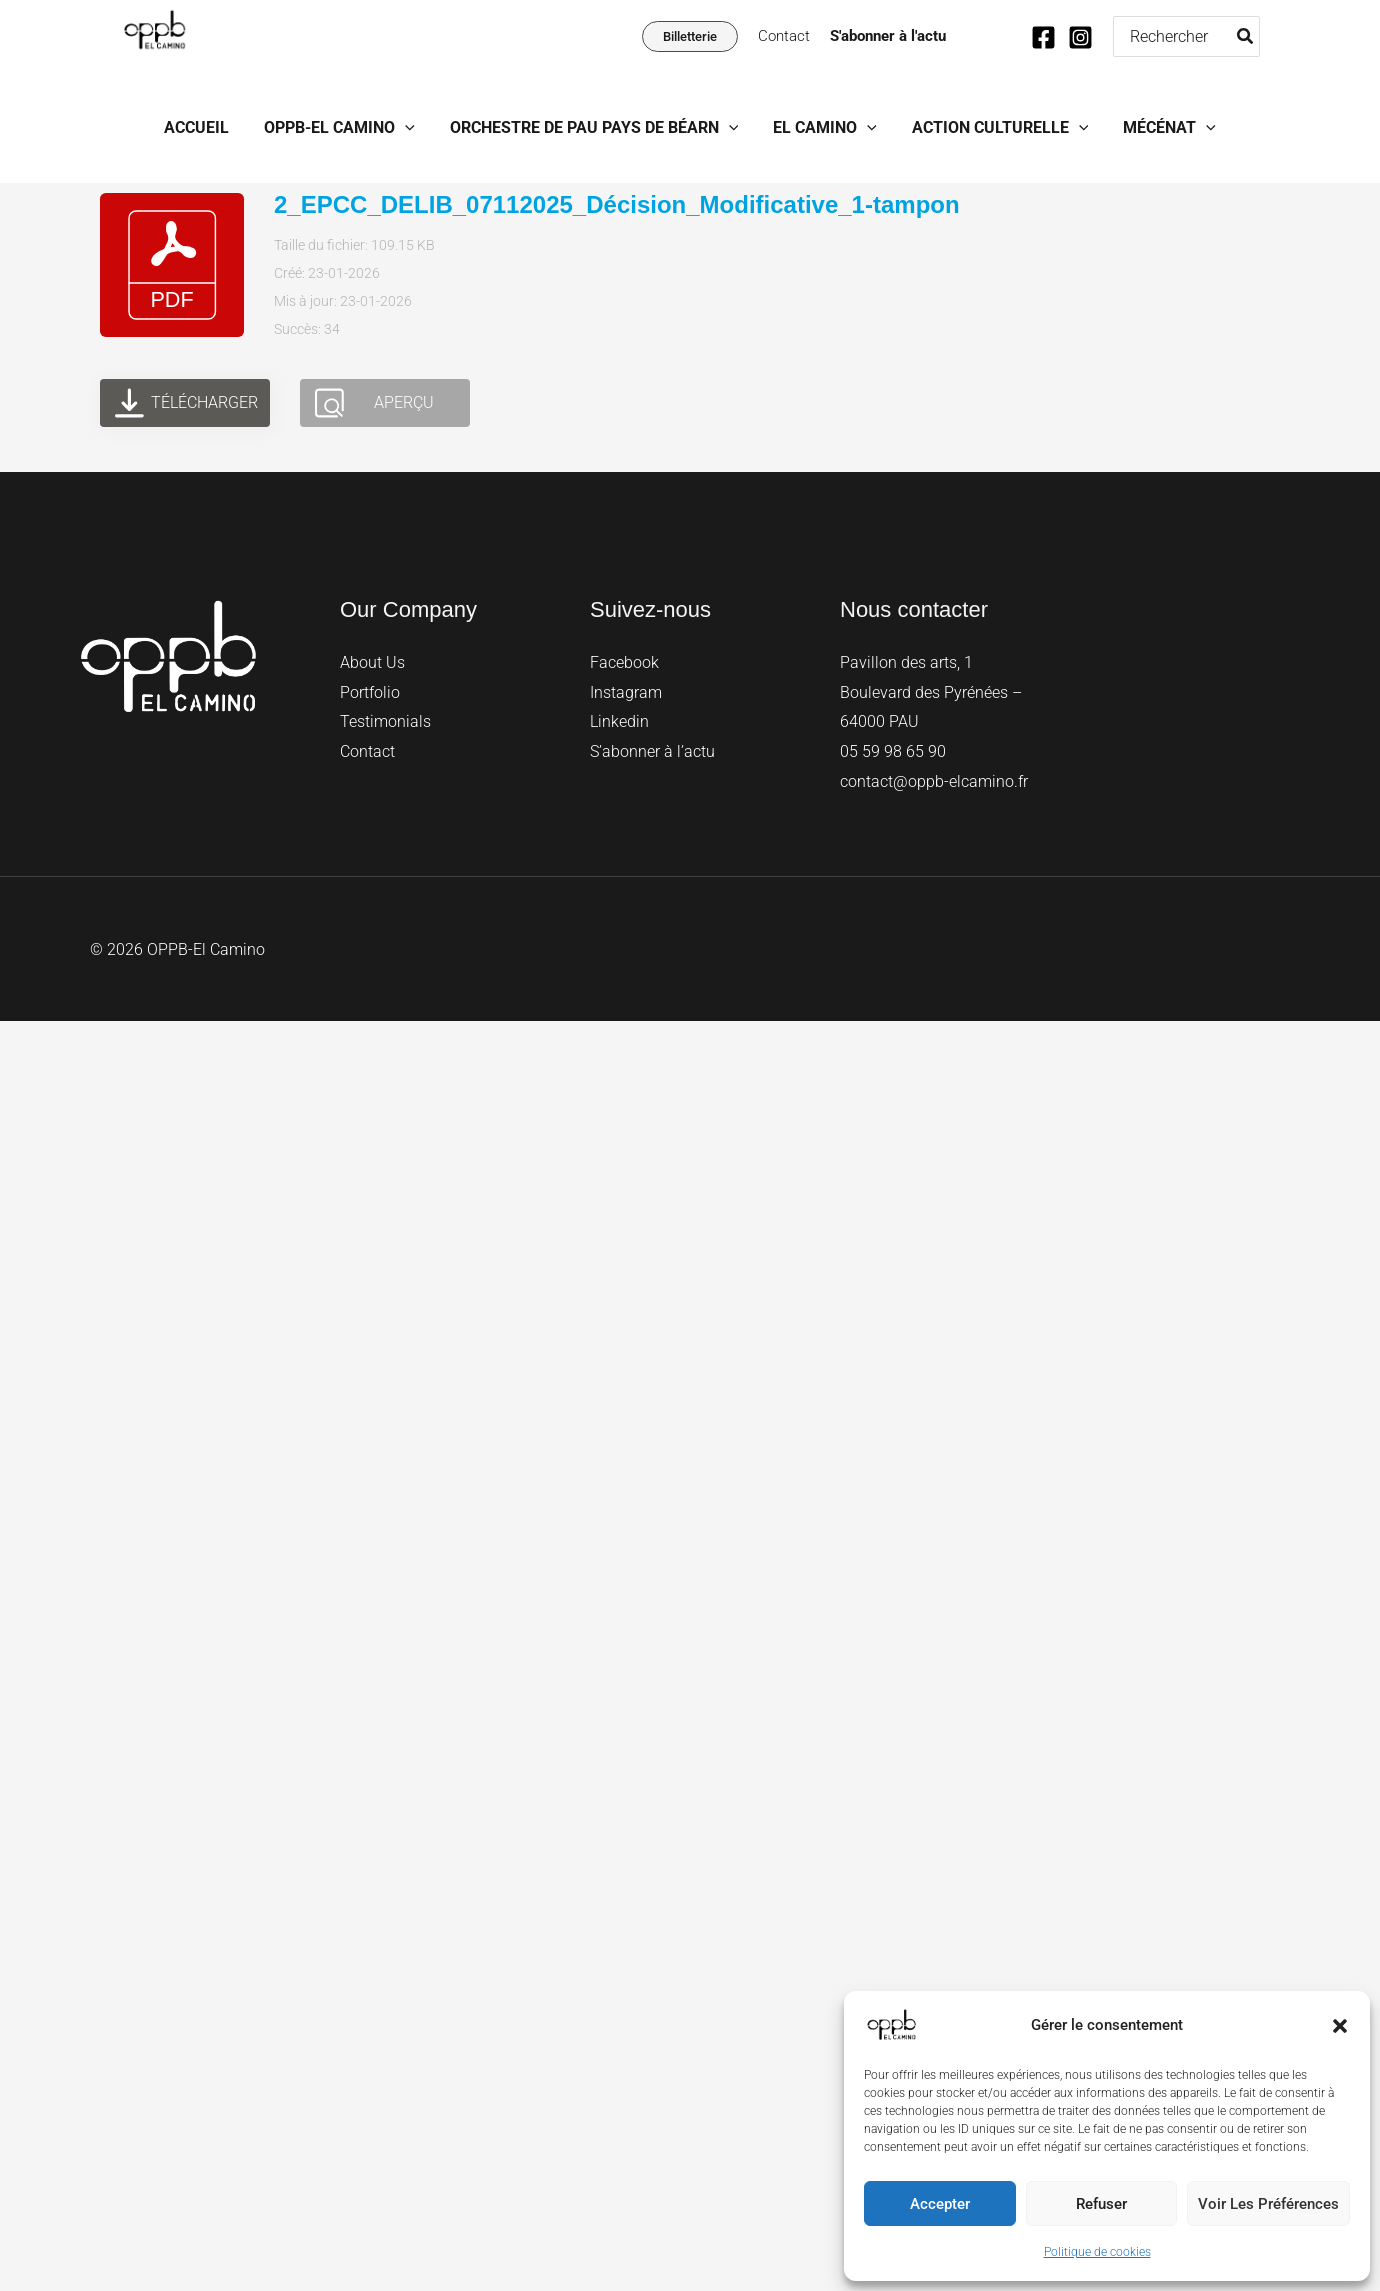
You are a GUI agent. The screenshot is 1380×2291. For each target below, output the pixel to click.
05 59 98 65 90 (893, 751)
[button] (1340, 2026)
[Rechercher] (1246, 36)
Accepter (940, 2204)
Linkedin (619, 721)
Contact (784, 36)
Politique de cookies (1097, 2252)
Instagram (626, 692)
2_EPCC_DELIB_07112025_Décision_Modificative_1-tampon (617, 204)
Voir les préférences (1268, 2204)
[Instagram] (1080, 37)
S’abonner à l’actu (652, 751)
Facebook (624, 662)
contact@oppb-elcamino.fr (934, 781)
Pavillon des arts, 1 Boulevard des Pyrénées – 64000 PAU (931, 692)
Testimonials (385, 721)
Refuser (1101, 2204)
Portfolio (370, 692)
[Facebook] (1043, 37)
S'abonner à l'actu (888, 36)
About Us (372, 662)
